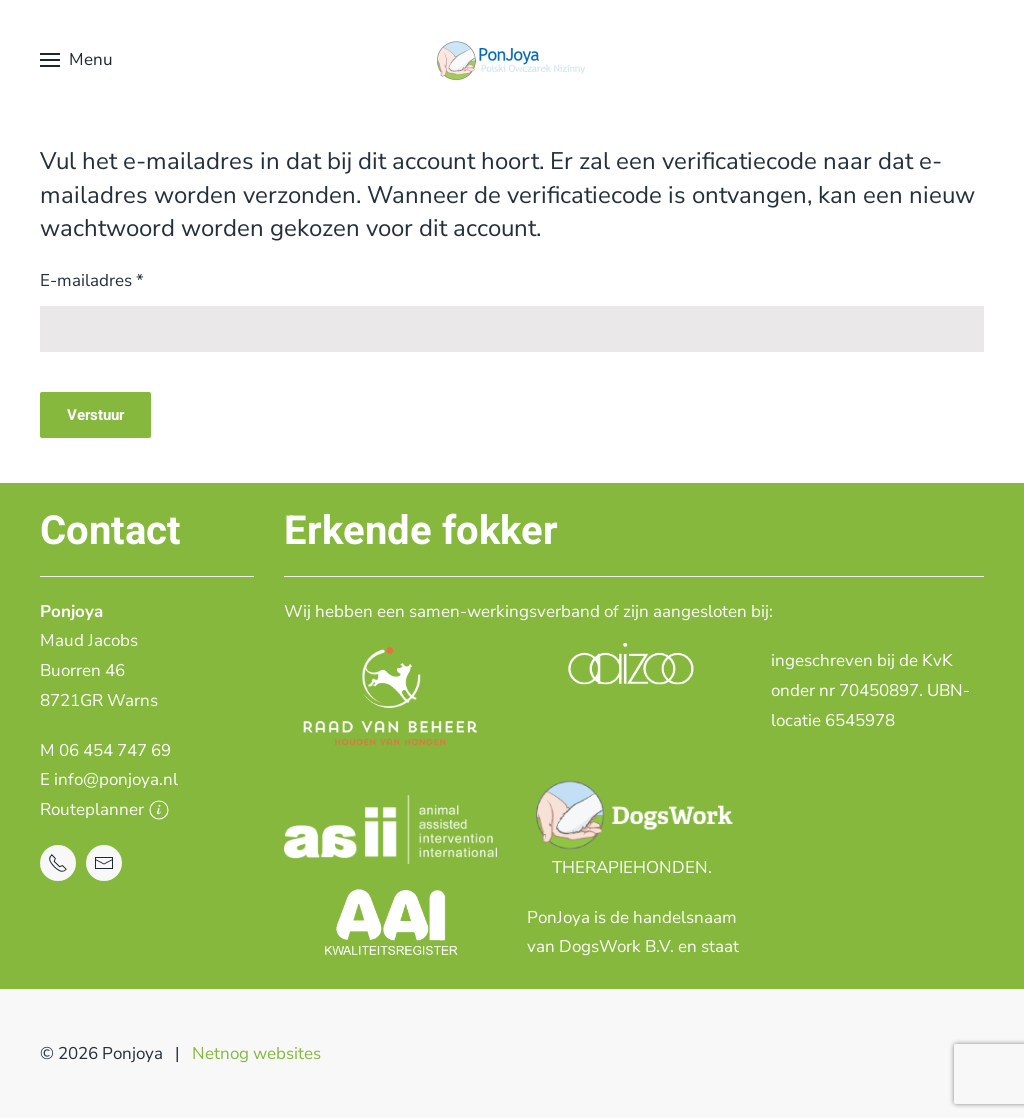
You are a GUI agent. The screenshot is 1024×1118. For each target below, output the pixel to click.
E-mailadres (92, 280)
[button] (76, 60)
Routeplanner (104, 809)
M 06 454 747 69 (105, 750)
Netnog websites (256, 1053)
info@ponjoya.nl (116, 779)
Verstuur (95, 415)
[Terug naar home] (512, 60)
